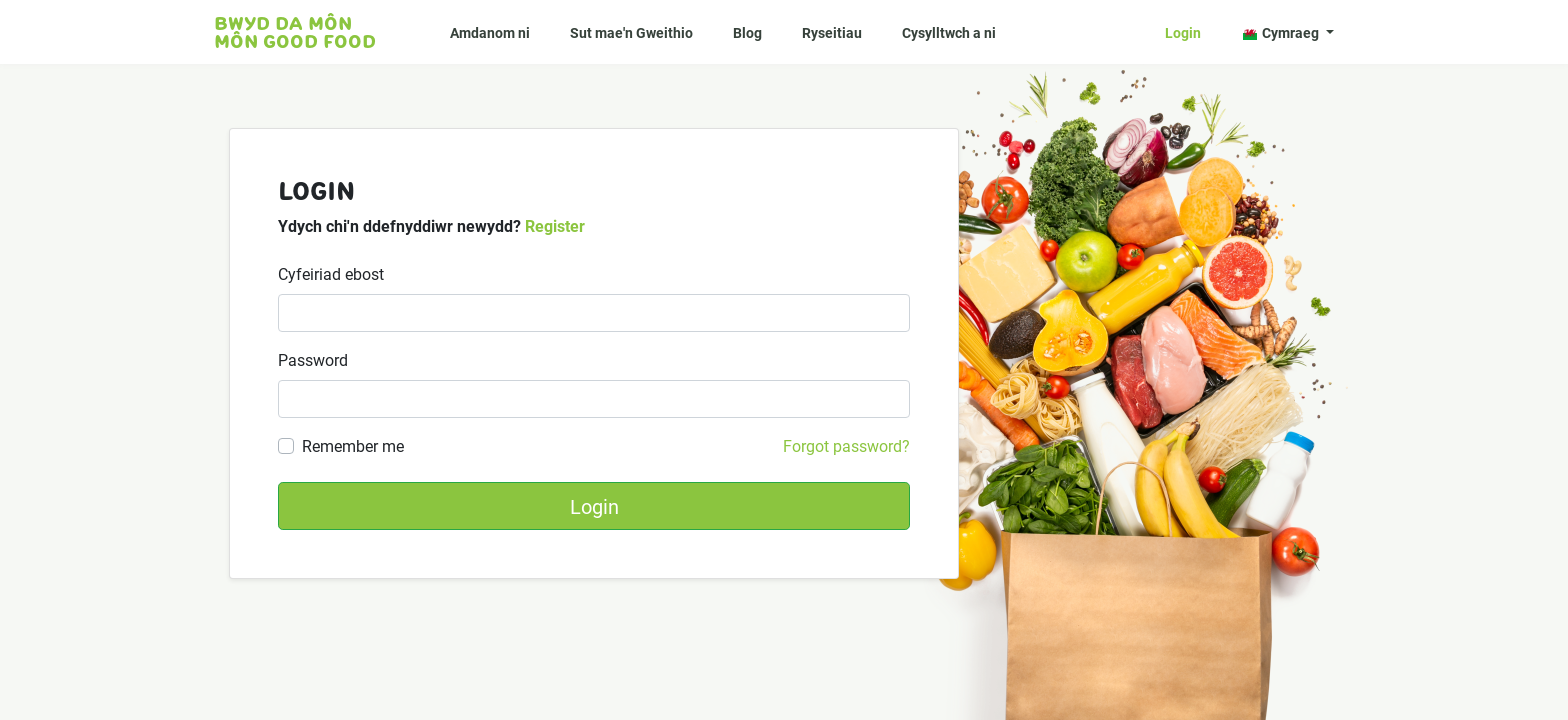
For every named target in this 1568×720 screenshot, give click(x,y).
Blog (747, 32)
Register (555, 225)
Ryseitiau (832, 32)
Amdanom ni (490, 32)
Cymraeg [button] (1282, 32)
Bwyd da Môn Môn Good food (295, 32)
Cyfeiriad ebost (331, 273)
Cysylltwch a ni (949, 32)
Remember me (353, 445)
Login (1183, 32)
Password (313, 359)
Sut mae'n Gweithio (631, 32)
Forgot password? (846, 445)
